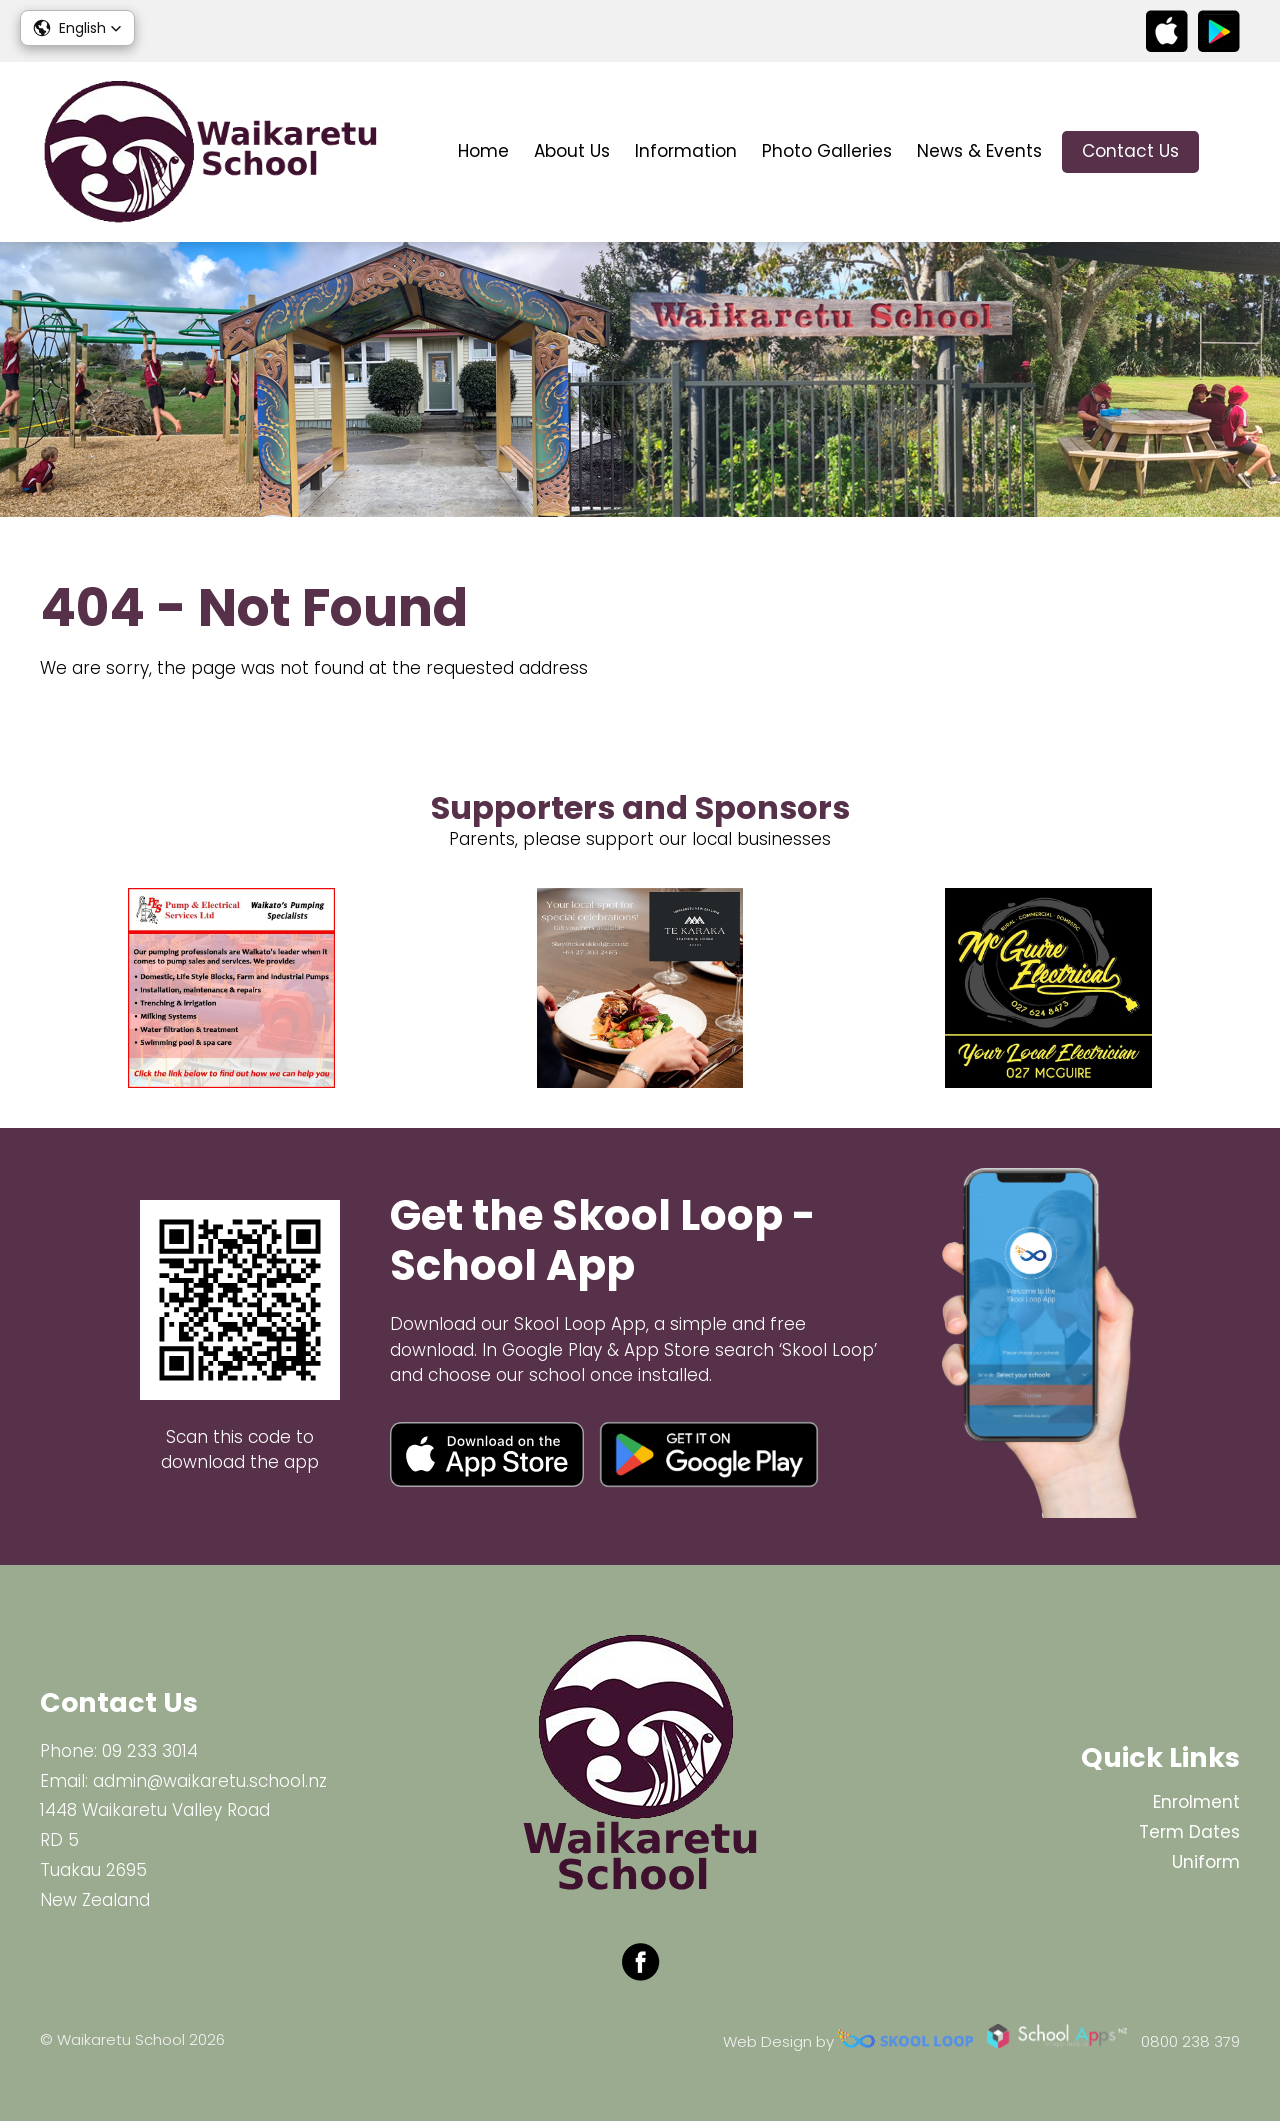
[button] (77, 28)
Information (686, 151)
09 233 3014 (150, 1751)
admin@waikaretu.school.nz (210, 1781)
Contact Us (1130, 151)
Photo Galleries (827, 151)
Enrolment (1196, 1802)
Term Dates (1189, 1832)
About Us (572, 151)
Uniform (1206, 1862)
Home (483, 151)
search (1229, 152)
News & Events (979, 151)
